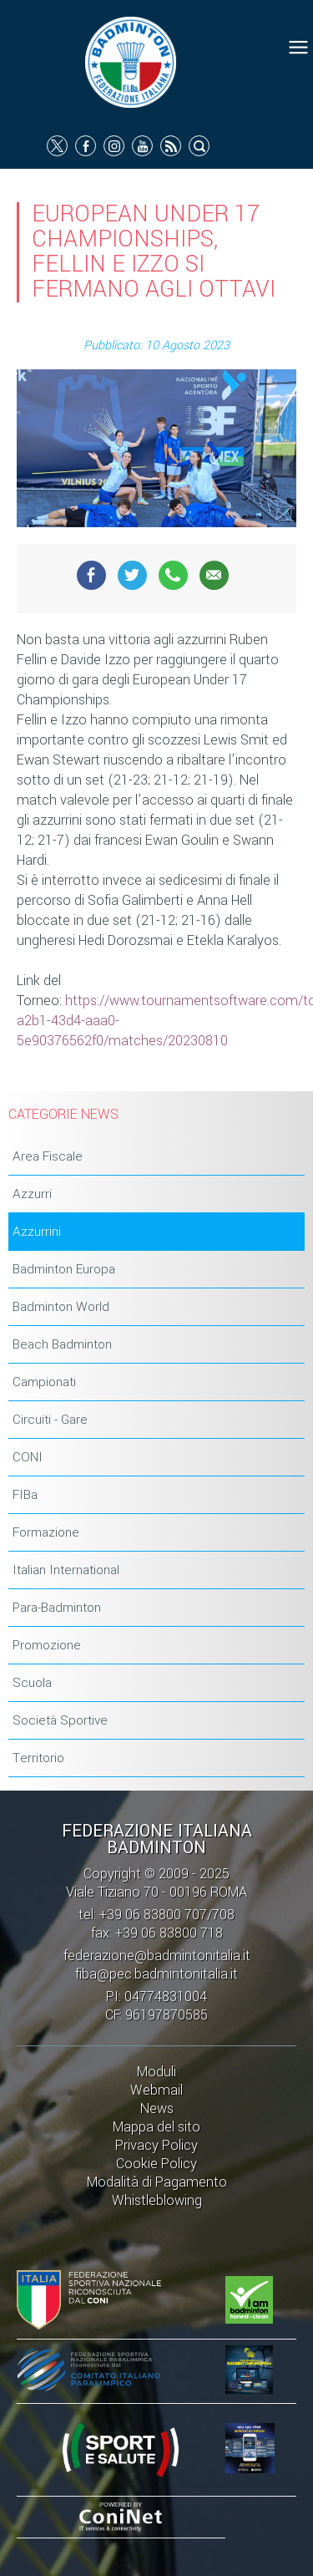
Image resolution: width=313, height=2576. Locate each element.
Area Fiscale (48, 1156)
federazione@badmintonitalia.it (156, 1955)
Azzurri (32, 1194)
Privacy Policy (156, 2145)
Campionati (44, 1382)
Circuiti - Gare (50, 1419)
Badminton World (61, 1307)
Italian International (66, 1570)
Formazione (46, 1532)
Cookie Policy (156, 2163)
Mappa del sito (156, 2127)
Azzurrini (37, 1231)
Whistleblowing (157, 2200)
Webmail (156, 2090)
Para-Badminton (57, 1607)
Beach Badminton (62, 1344)
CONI (28, 1457)
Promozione (47, 1645)
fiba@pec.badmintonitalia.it (156, 1974)
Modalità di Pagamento (157, 2182)
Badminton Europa (64, 1269)
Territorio (38, 1758)
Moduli (156, 2071)
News (157, 2108)
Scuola (32, 1683)
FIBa (25, 1495)
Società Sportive (60, 1720)
